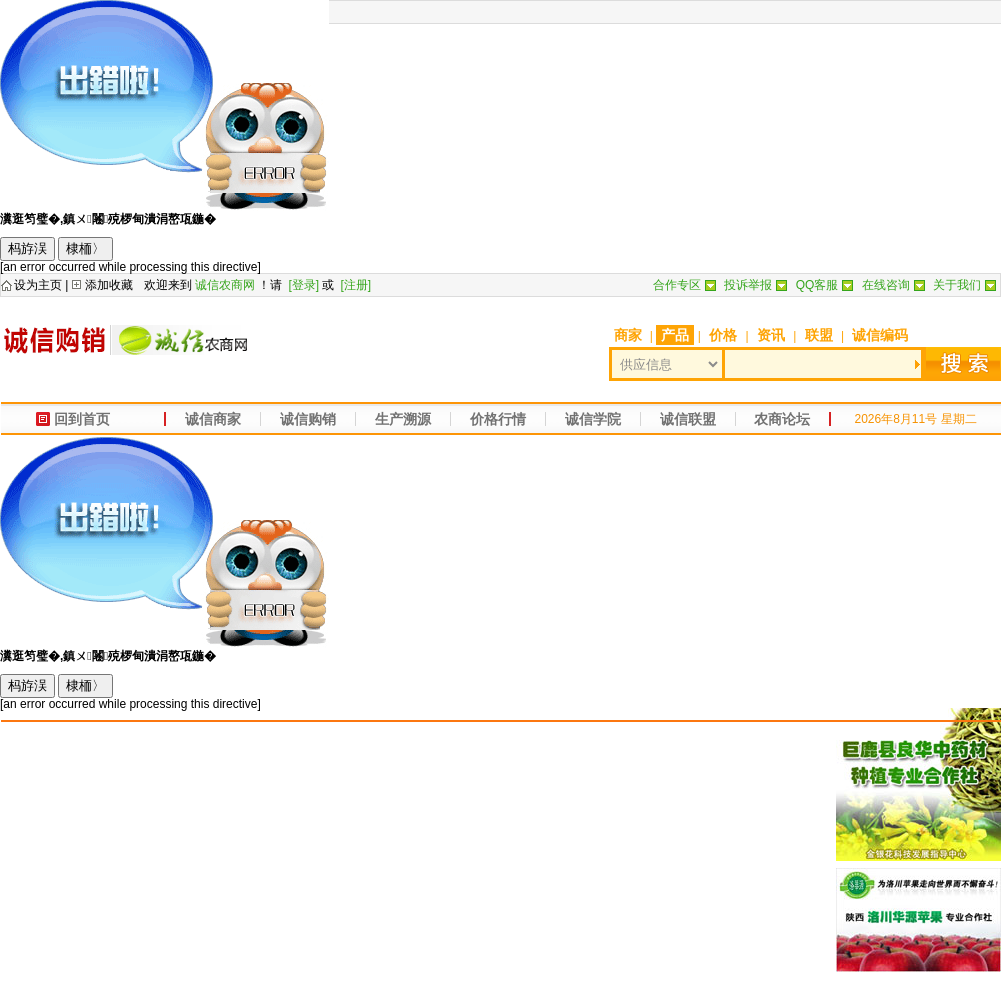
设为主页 (38, 285)
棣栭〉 (85, 248)
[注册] (356, 285)
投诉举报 (748, 285)
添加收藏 (109, 285)
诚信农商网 (225, 285)
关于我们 (957, 285)
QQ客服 (817, 285)
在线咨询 (886, 285)
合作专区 (677, 285)
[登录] (303, 285)
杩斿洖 (27, 248)
